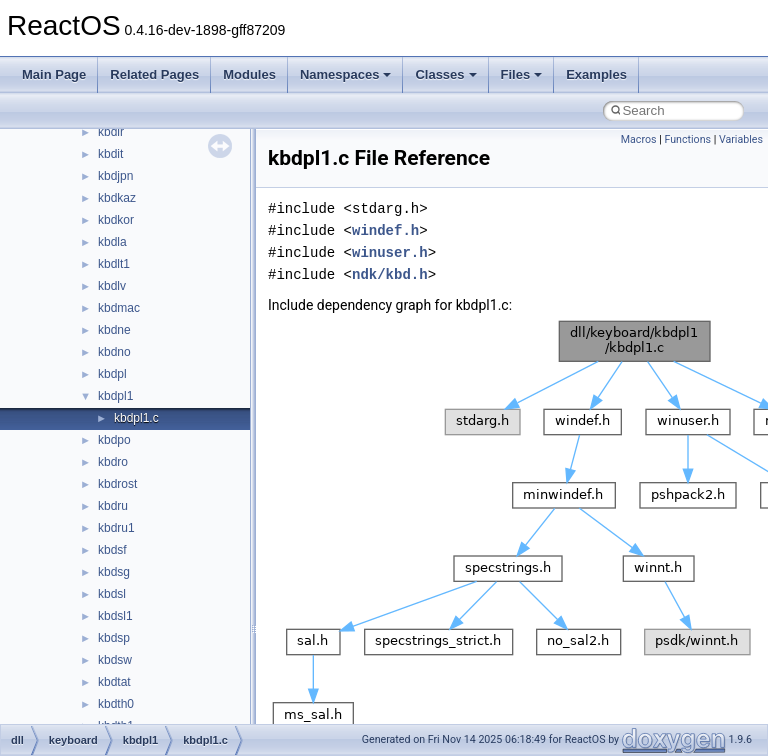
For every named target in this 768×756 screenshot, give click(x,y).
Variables (741, 139)
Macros (639, 139)
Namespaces (346, 74)
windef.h (385, 230)
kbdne (114, 330)
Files (522, 74)
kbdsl (112, 594)
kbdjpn (115, 176)
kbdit (110, 154)
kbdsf (112, 550)
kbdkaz (117, 198)
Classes (445, 74)
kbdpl (112, 374)
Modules (249, 74)
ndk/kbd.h (390, 274)
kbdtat (114, 682)
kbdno (114, 352)
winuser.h (390, 252)
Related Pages (154, 74)
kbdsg (114, 572)
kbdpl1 (115, 396)
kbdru (113, 506)
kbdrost (117, 484)
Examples (596, 74)
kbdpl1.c (136, 418)
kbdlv (112, 286)
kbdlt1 (114, 264)
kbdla (112, 242)
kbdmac (119, 308)
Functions (687, 139)
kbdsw (115, 660)
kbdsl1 (115, 616)
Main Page (54, 74)
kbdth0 (116, 704)
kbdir (111, 132)
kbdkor (116, 220)
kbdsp (114, 638)
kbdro (113, 462)
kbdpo (114, 440)
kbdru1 (116, 528)
